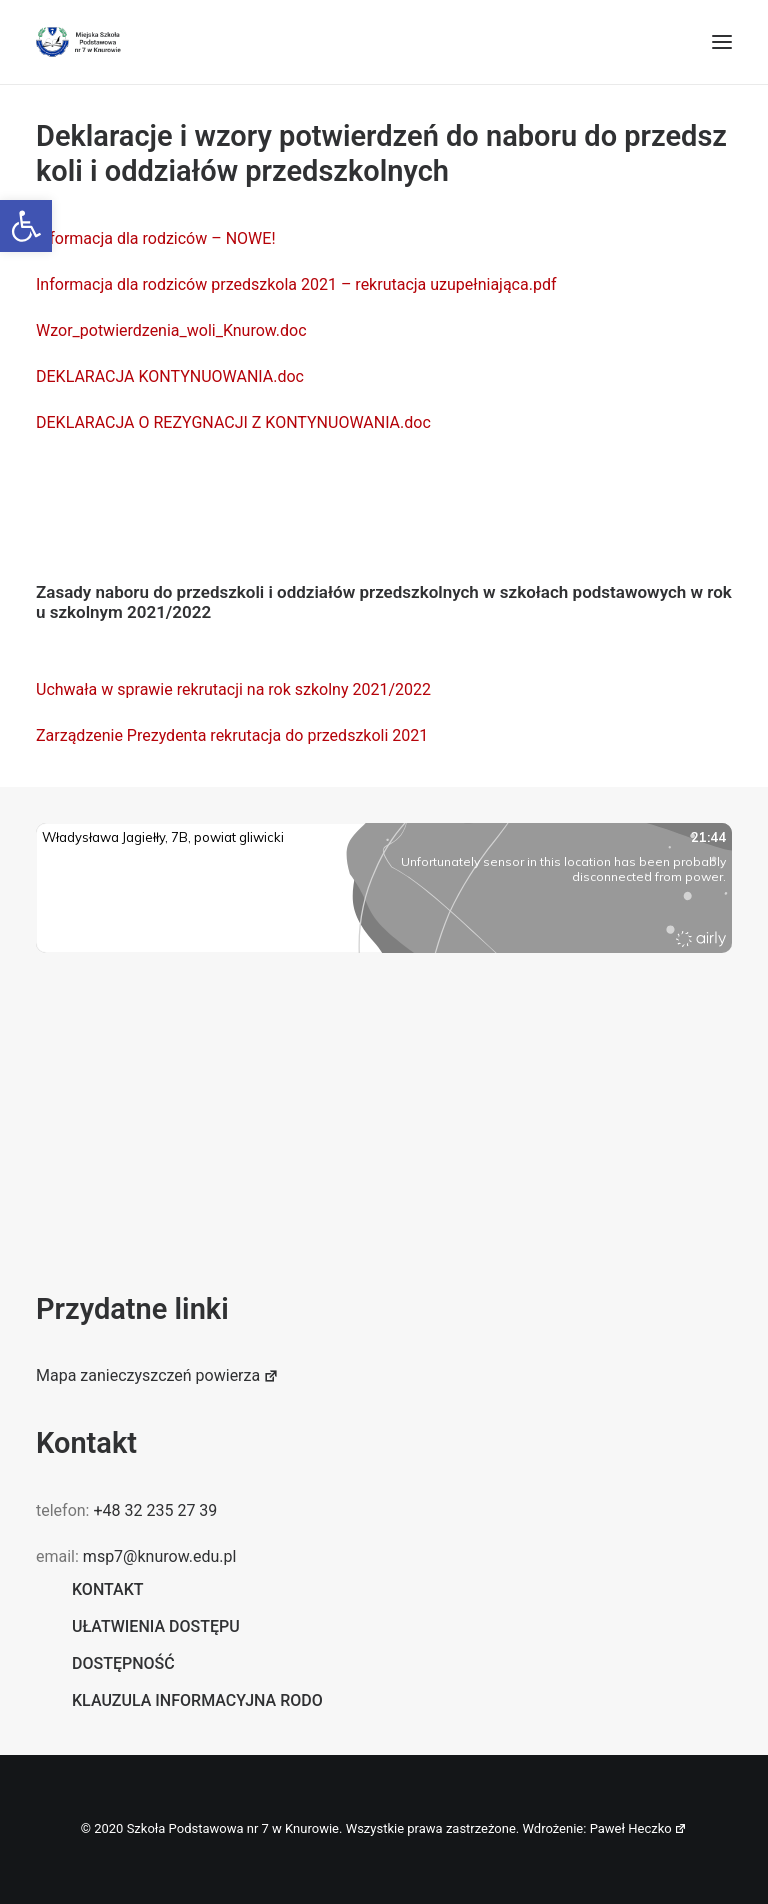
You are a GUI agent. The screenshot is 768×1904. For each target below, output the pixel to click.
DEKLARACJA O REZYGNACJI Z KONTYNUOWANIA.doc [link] (233, 422)
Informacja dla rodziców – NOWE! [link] (158, 238)
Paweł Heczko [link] (639, 1828)
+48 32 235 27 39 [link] (155, 1510)
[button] (722, 42)
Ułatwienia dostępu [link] (156, 1626)
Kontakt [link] (108, 1589)
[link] (26, 226)
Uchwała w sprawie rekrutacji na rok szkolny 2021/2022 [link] (233, 689)
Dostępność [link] (123, 1663)
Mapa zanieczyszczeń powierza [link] (157, 1375)
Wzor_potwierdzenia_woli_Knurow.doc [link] (171, 330)
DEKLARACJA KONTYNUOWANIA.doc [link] (170, 376)
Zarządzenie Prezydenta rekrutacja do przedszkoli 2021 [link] (232, 735)
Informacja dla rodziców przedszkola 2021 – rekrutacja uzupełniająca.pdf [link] (296, 284)
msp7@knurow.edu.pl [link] (159, 1556)
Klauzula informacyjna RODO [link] (197, 1700)
